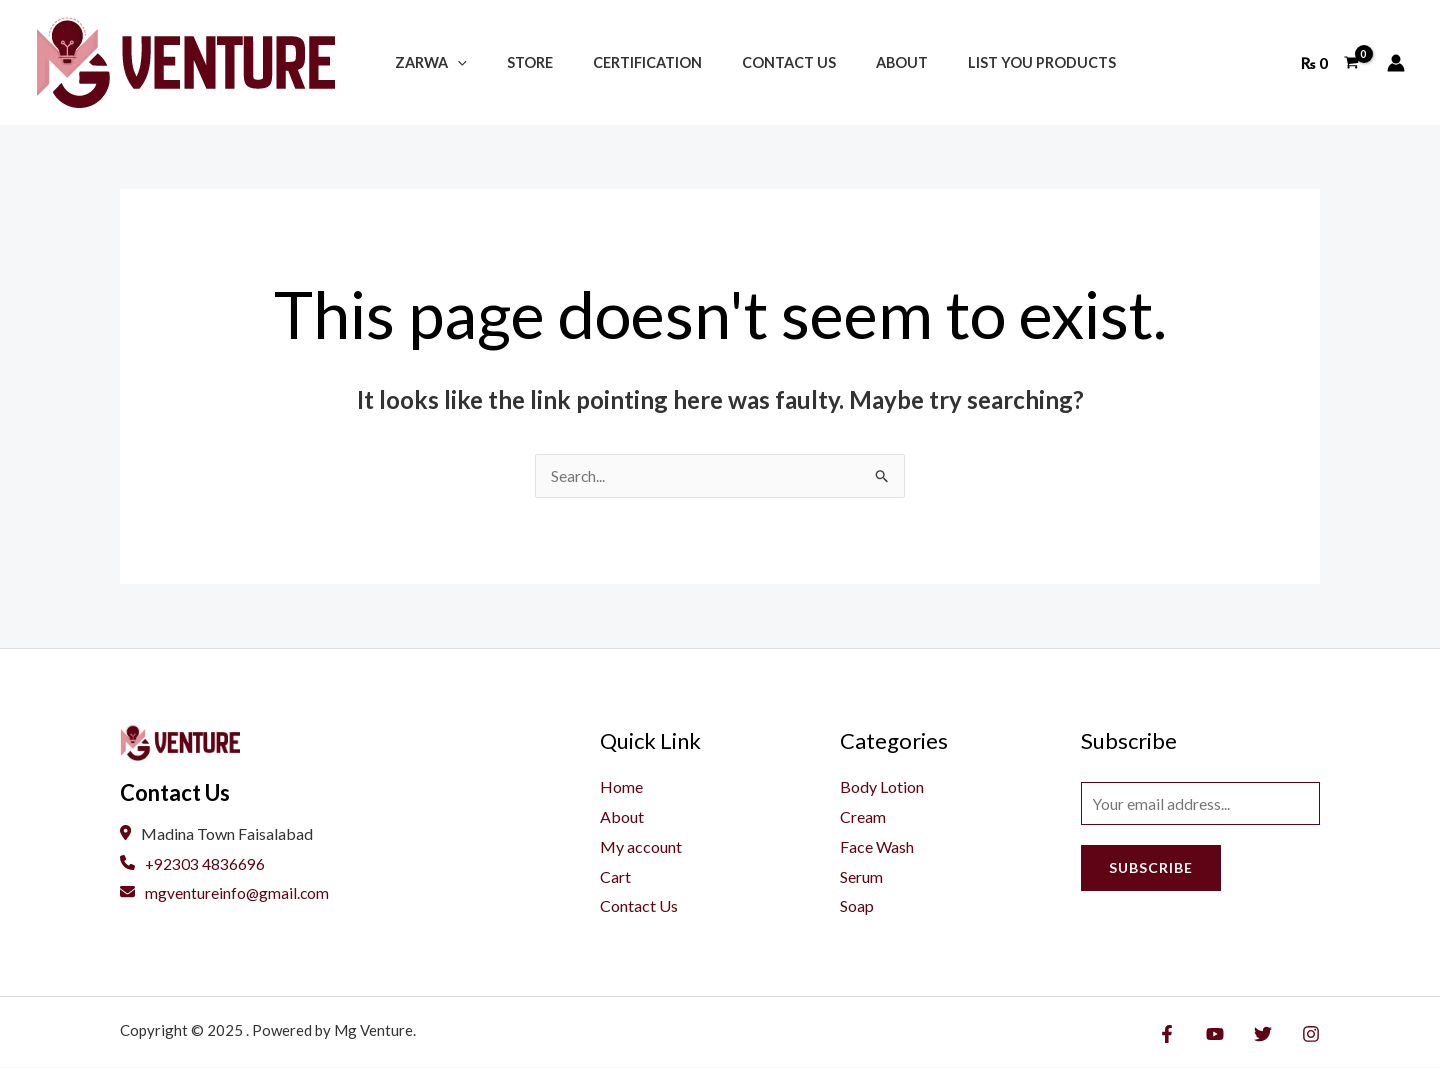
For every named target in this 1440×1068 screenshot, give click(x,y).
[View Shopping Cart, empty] (1329, 63)
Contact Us (749, 62)
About (851, 62)
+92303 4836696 (193, 864)
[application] (451, 62)
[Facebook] (1182, 1034)
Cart (615, 876)
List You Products (980, 62)
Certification (619, 62)
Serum (861, 876)
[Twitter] (1268, 1034)
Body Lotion (882, 787)
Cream (863, 817)
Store (513, 62)
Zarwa (425, 62)
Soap (857, 906)
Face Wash (877, 846)
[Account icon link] (1396, 63)
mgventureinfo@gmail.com (225, 893)
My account (641, 846)
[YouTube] (1225, 1034)
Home (621, 787)
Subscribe (1151, 870)
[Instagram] (1311, 1034)
